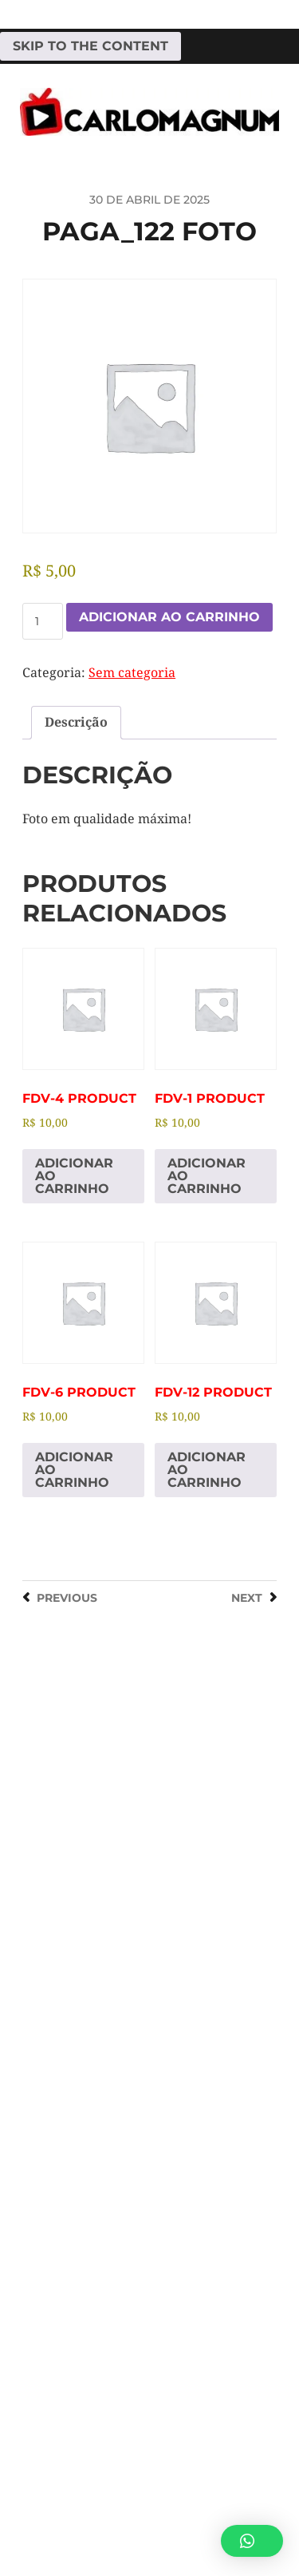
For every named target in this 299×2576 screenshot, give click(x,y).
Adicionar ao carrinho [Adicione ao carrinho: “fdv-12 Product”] (206, 1469)
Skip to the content (90, 46)
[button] (252, 2541)
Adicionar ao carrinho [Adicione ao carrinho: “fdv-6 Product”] (74, 1469)
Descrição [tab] (76, 722)
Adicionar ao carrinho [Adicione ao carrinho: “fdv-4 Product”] (74, 1175)
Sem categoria (132, 672)
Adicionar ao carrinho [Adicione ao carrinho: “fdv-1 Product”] (206, 1175)
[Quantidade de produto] (42, 621)
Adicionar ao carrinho (169, 616)
